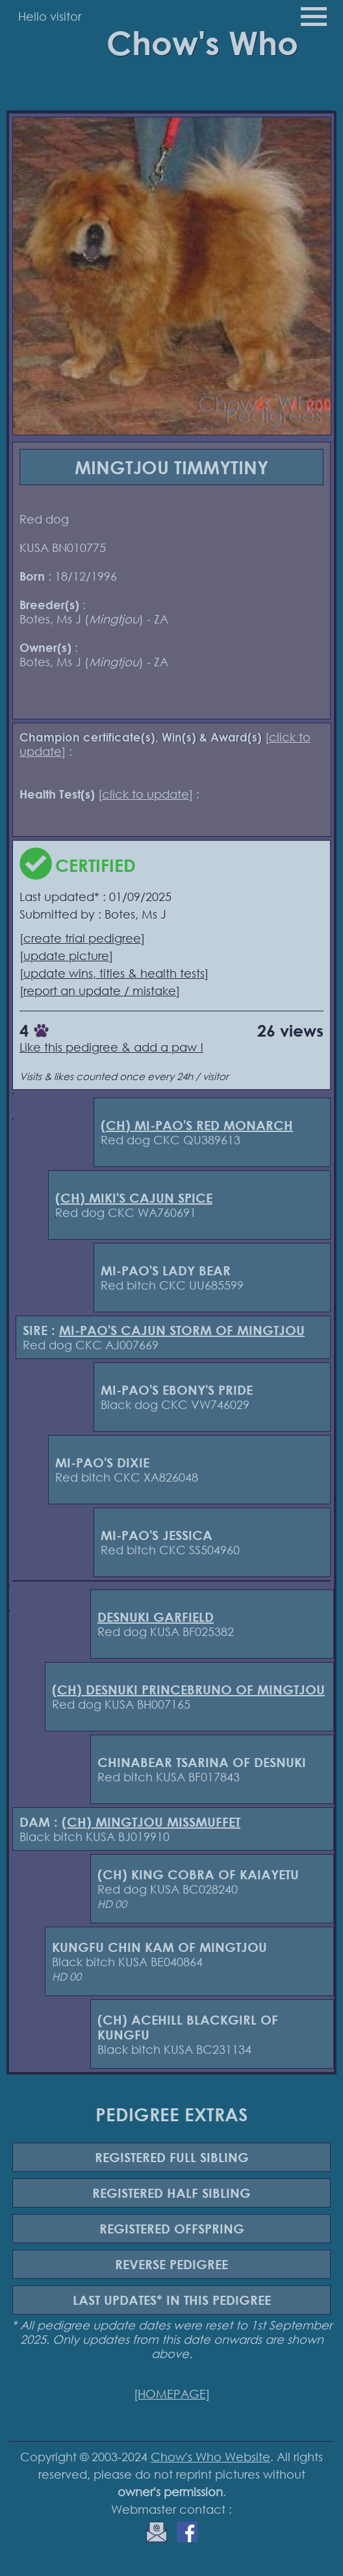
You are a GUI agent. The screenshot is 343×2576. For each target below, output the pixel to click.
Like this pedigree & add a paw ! (111, 1047)
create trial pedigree (82, 938)
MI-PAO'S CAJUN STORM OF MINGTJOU (182, 1330)
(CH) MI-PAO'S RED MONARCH (197, 1125)
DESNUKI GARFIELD (155, 1616)
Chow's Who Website (210, 2457)
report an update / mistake (99, 990)
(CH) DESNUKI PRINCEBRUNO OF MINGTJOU (188, 1689)
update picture (66, 955)
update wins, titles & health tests (114, 973)
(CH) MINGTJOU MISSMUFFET (151, 1821)
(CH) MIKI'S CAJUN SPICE (133, 1197)
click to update (145, 794)
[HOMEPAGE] (172, 2394)
